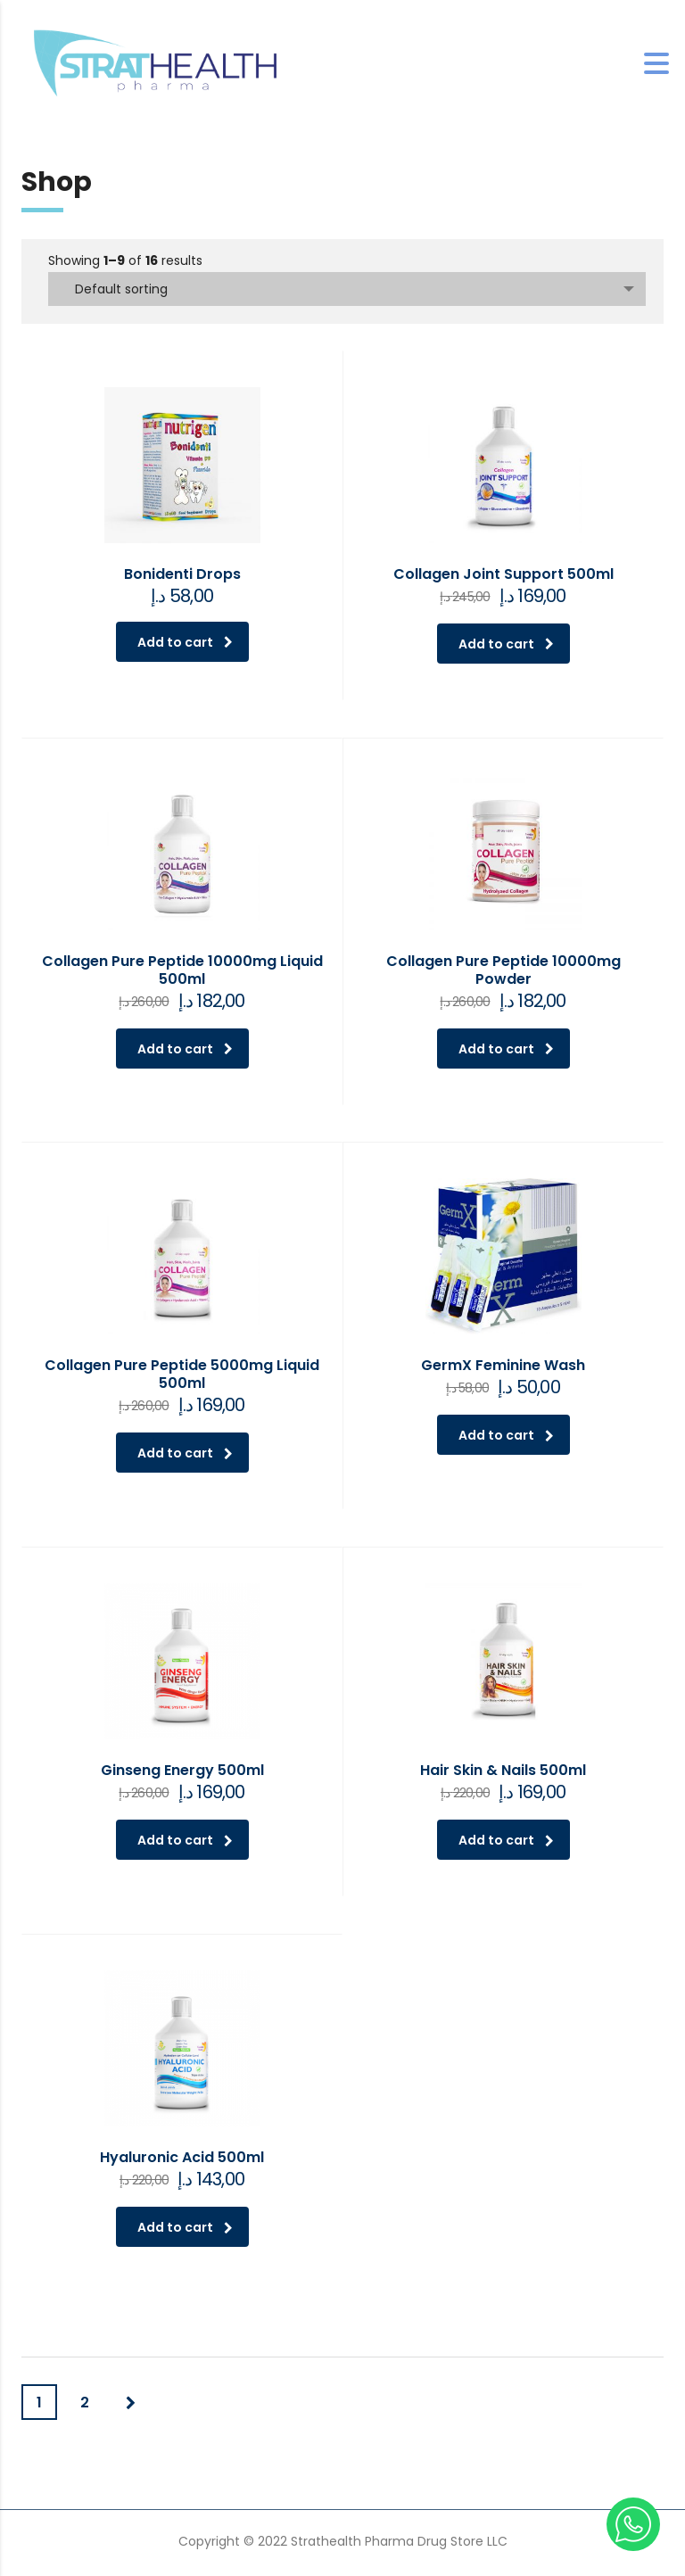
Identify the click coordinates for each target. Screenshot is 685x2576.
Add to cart (185, 642)
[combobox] (347, 289)
